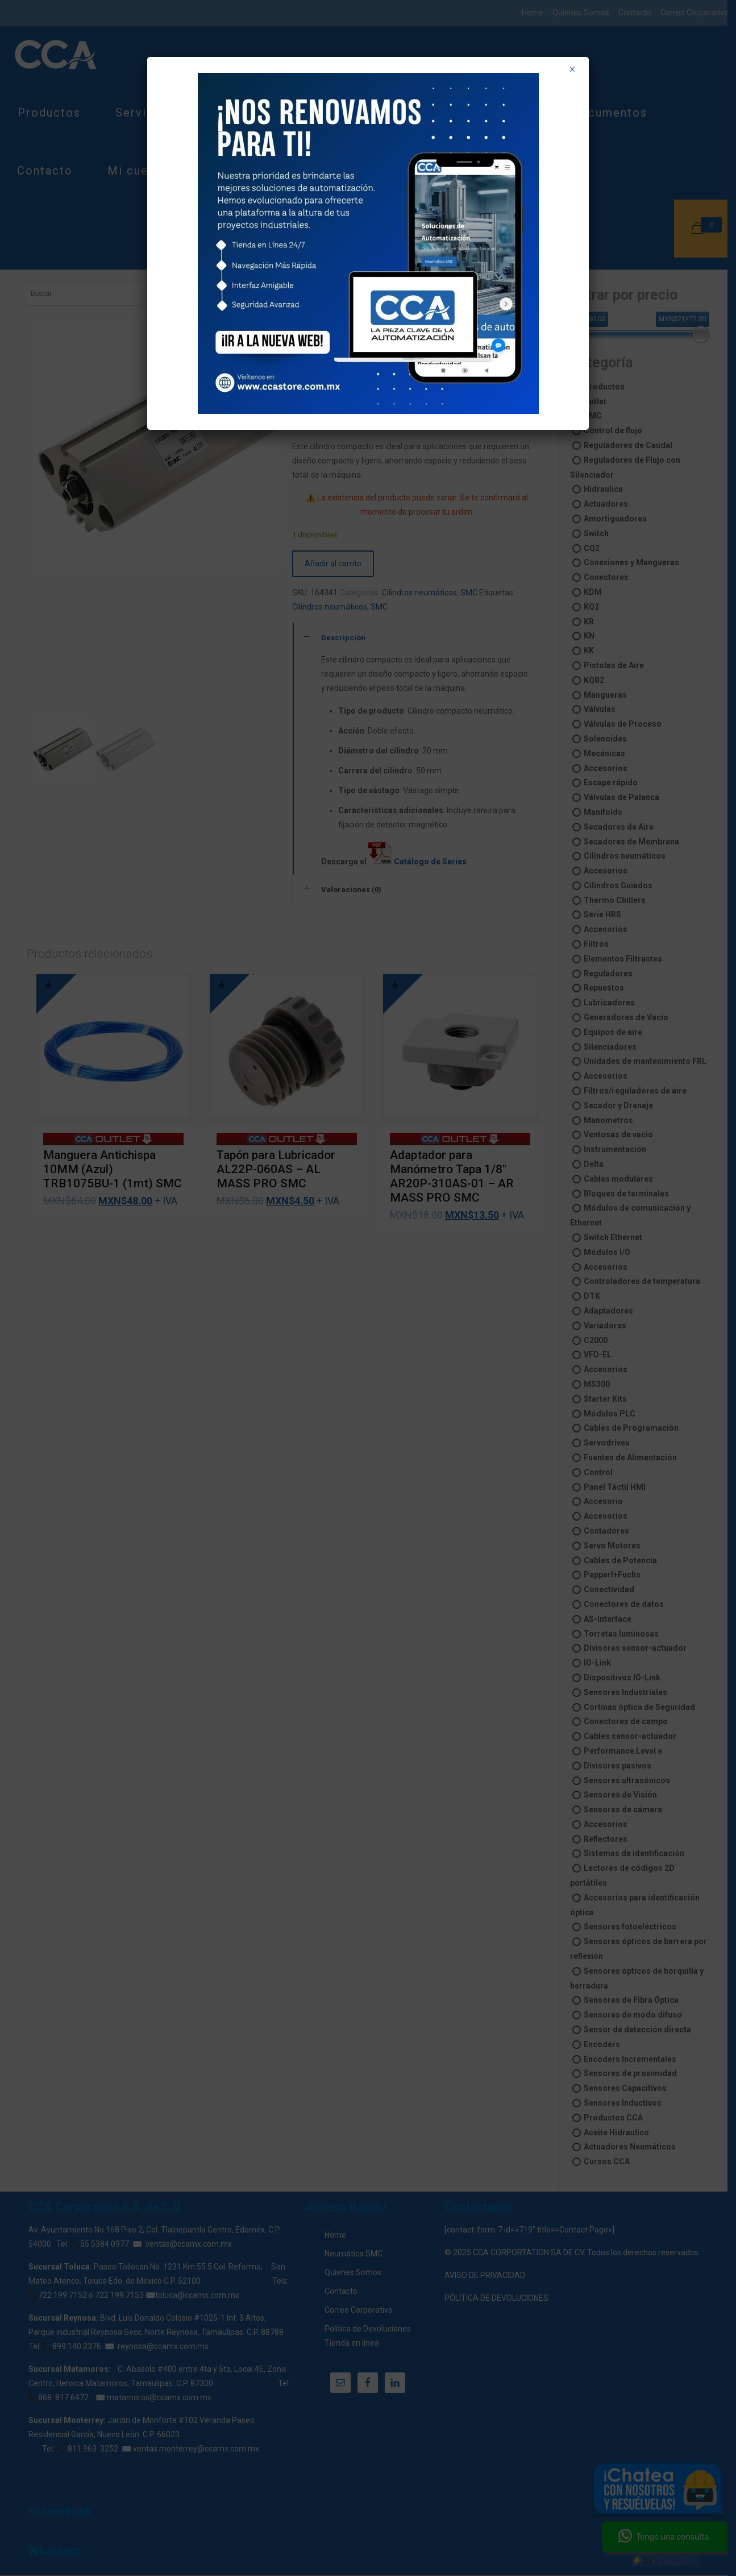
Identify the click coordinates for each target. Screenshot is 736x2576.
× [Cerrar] (572, 69)
